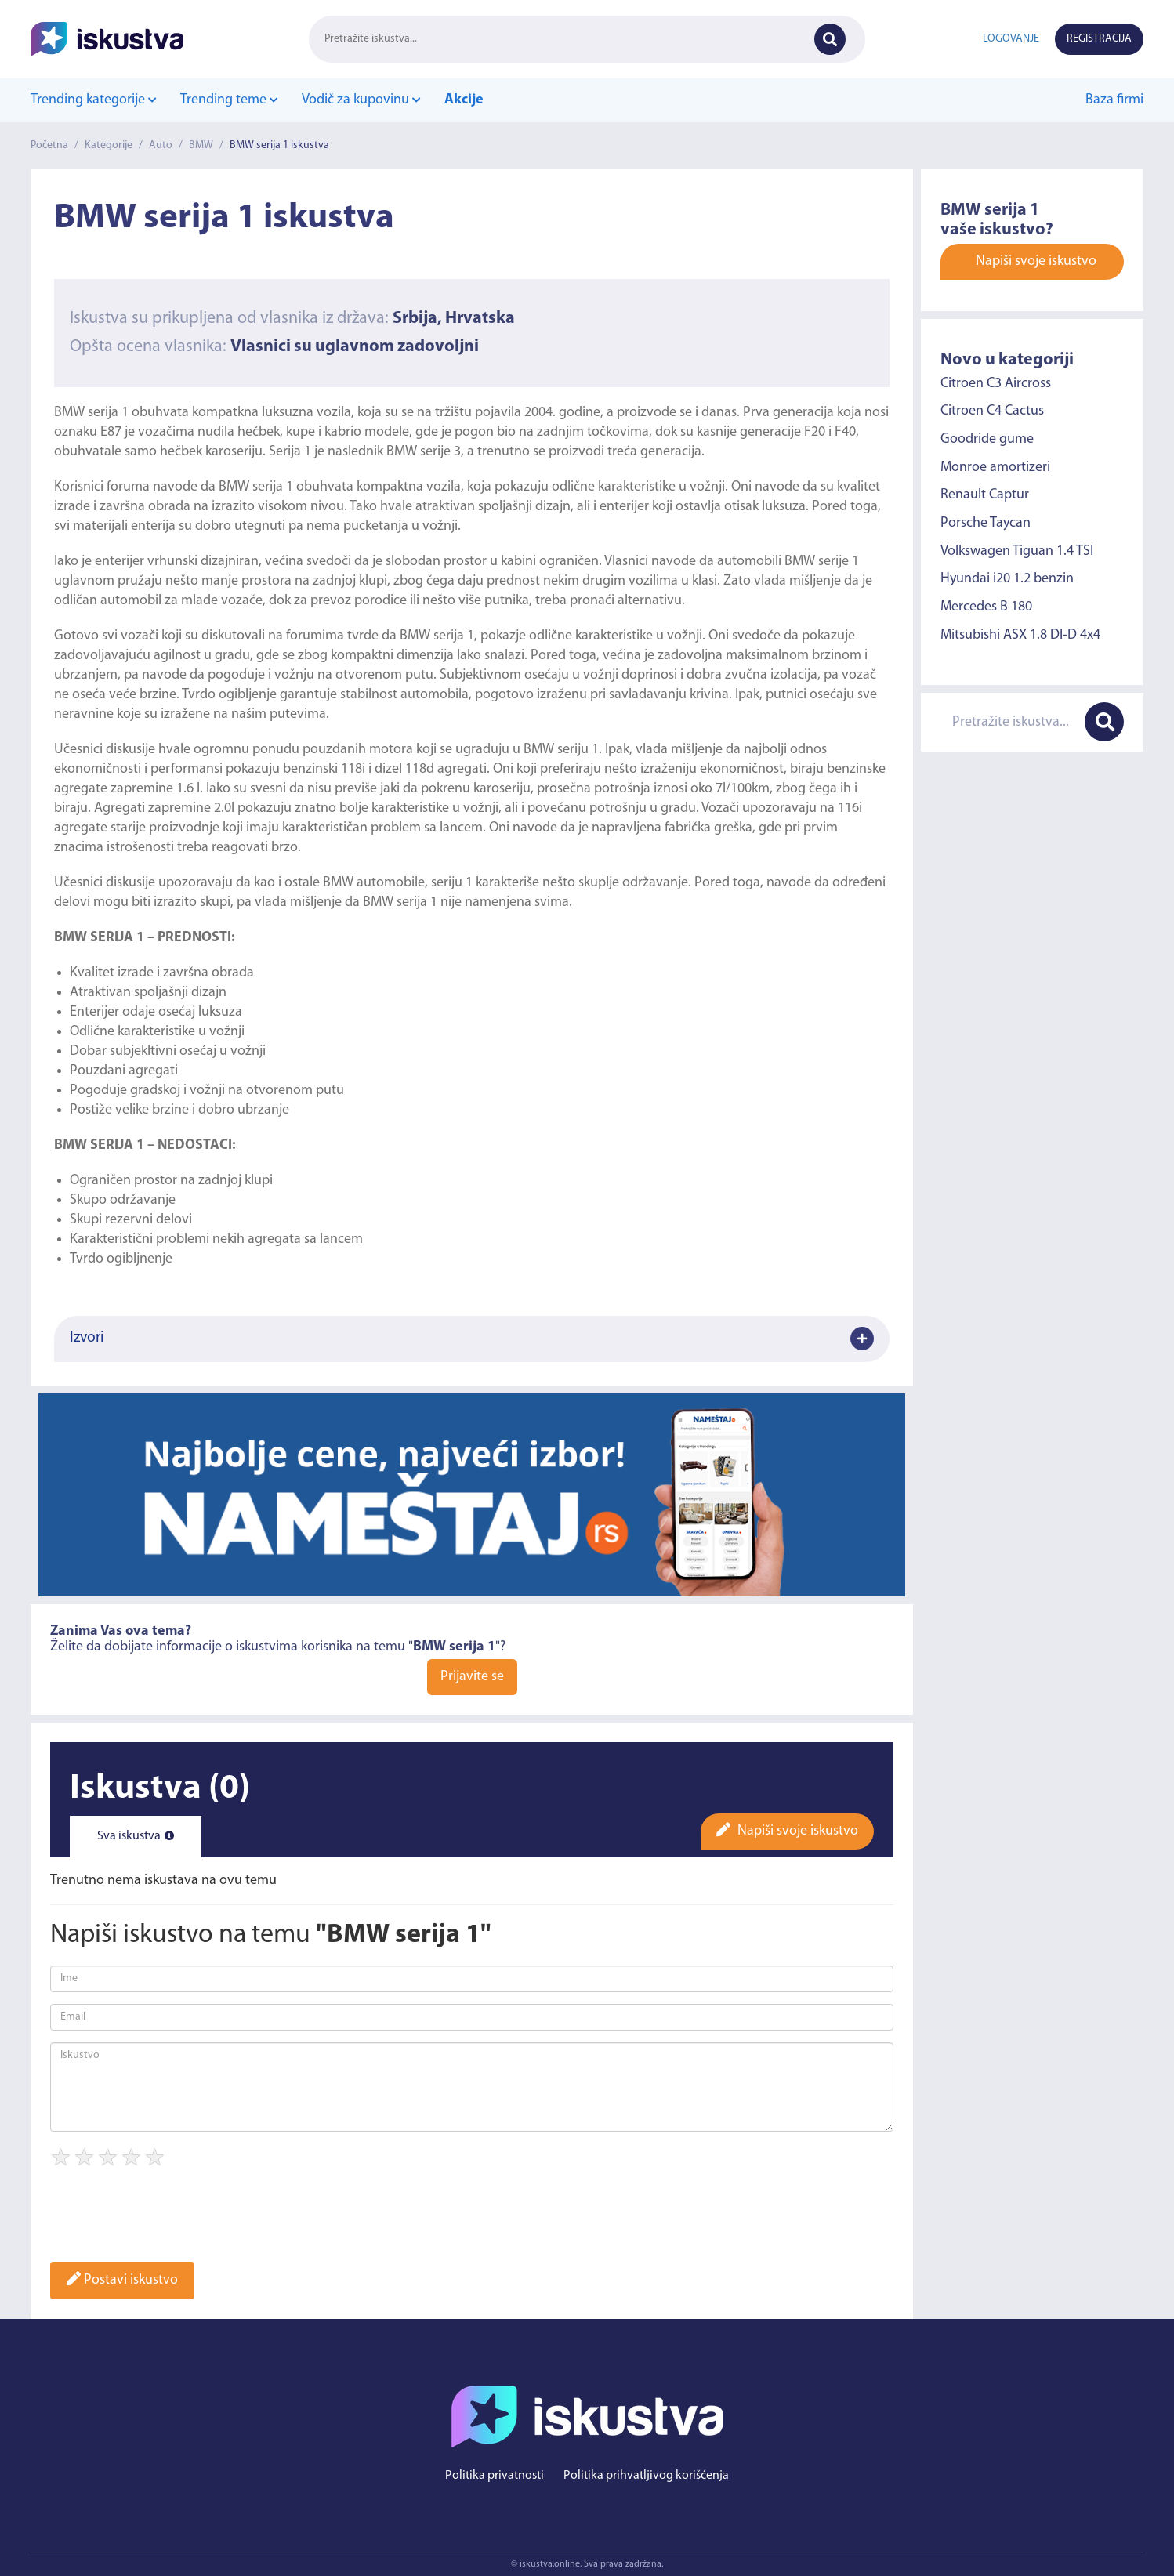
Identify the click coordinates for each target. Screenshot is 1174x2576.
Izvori (472, 1339)
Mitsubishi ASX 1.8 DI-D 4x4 (1020, 635)
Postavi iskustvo (122, 2280)
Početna (49, 145)
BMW (201, 145)
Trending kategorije (94, 99)
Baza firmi (1114, 99)
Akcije (464, 99)
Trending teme (229, 99)
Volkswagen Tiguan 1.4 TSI (1016, 551)
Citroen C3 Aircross (995, 382)
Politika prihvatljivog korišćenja (646, 2475)
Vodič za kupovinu (361, 99)
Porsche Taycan (985, 523)
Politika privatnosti (494, 2475)
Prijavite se (472, 1676)
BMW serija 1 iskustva (279, 145)
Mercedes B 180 (986, 607)
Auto (160, 145)
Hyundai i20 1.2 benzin (1007, 578)
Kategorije (108, 145)
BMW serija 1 (93, 412)
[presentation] (169, 2220)
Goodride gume (987, 439)
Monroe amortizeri (995, 467)
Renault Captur (984, 494)
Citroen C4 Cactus (992, 411)
